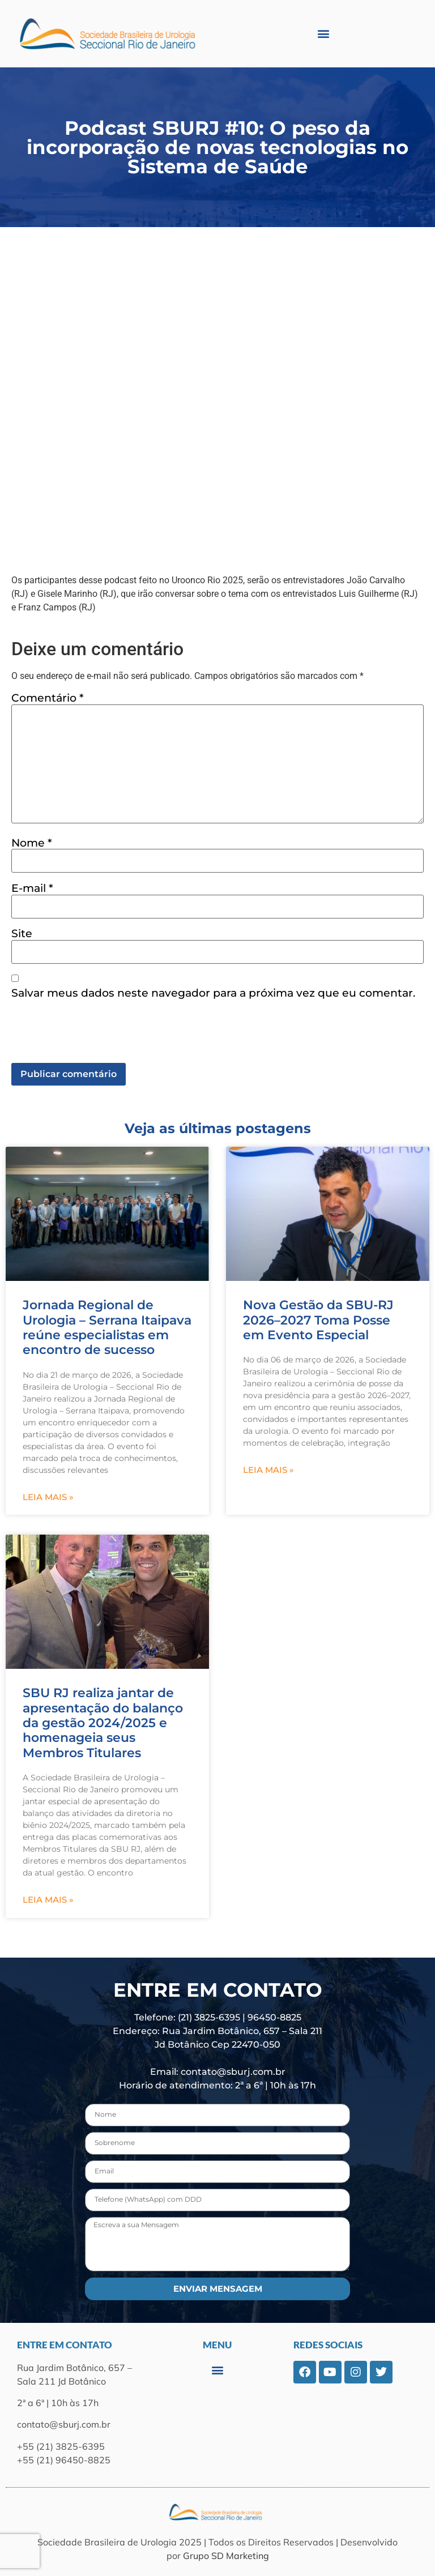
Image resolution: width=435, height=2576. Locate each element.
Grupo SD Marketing (226, 2555)
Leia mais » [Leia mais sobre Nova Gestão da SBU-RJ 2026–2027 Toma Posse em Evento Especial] (268, 1469)
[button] (323, 33)
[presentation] (97, 1035)
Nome (31, 843)
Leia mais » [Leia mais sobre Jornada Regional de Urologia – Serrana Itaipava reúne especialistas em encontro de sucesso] (48, 1497)
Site (21, 933)
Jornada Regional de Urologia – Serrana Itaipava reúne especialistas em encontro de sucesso (107, 1327)
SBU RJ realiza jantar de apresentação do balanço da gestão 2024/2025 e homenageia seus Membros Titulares (103, 1723)
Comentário (47, 698)
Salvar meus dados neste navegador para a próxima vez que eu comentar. (213, 993)
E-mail (32, 888)
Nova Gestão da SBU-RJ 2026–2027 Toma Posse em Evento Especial (318, 1320)
